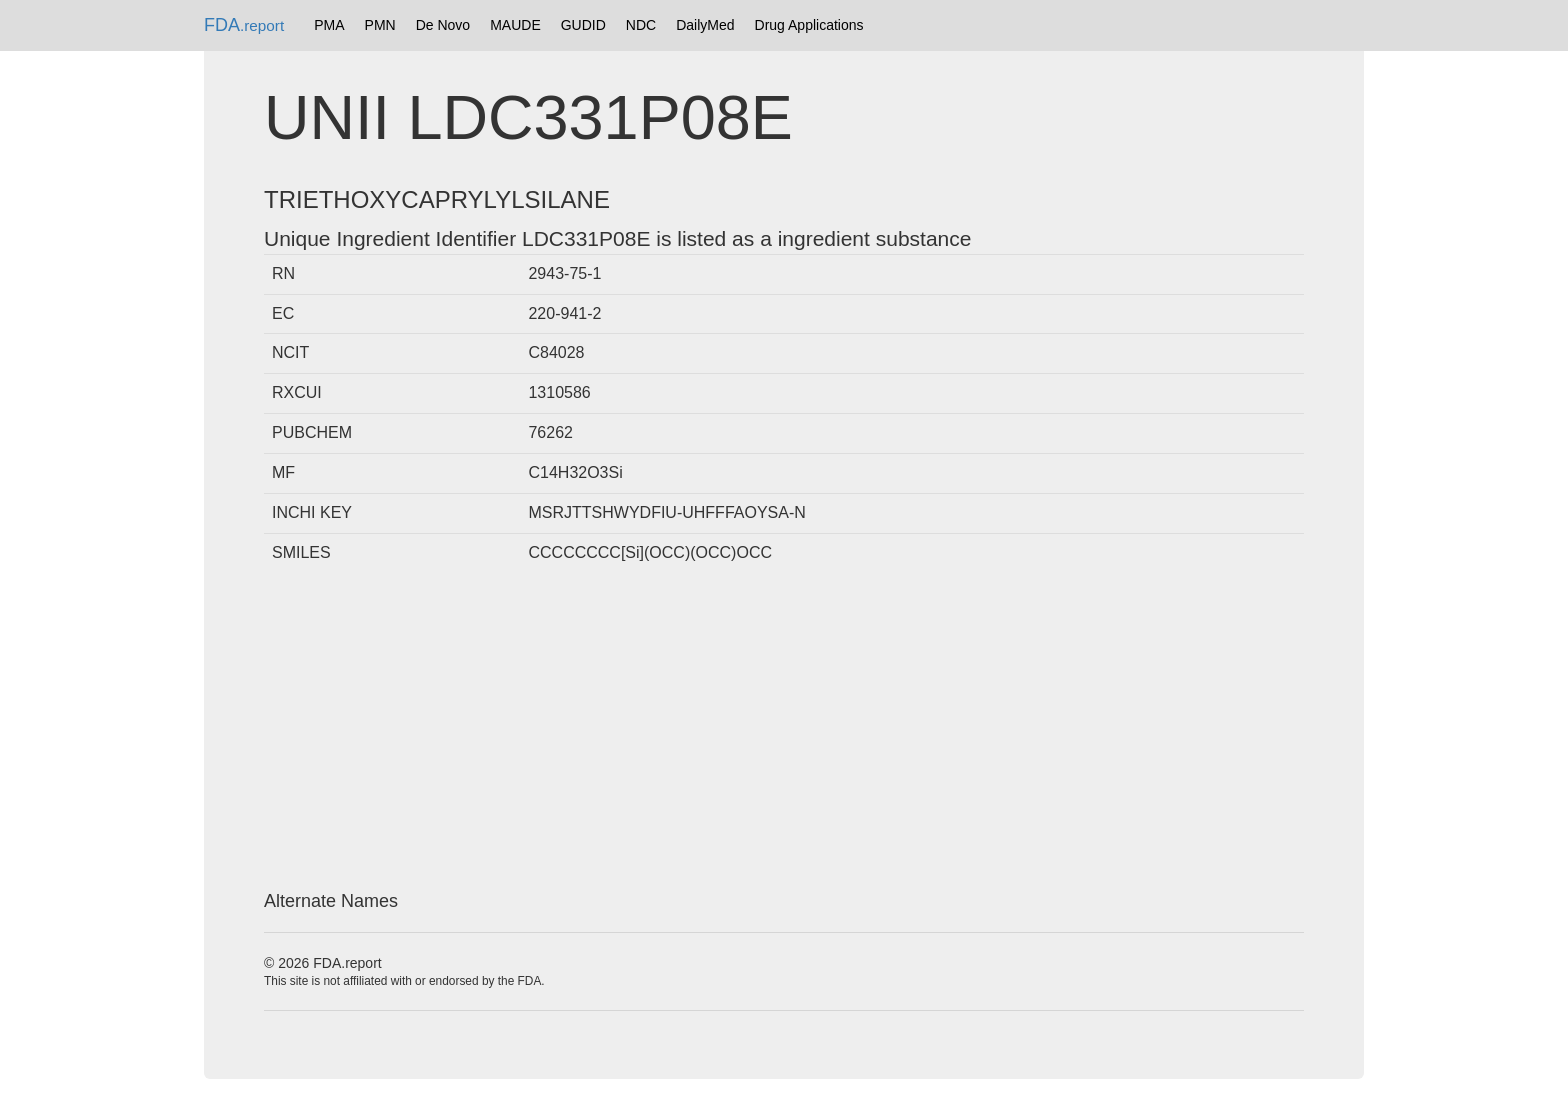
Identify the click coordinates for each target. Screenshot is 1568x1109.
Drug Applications (809, 25)
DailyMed (705, 25)
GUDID (583, 25)
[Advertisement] (784, 732)
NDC (641, 25)
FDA (244, 25)
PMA (329, 25)
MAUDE (515, 25)
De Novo (443, 25)
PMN (380, 25)
